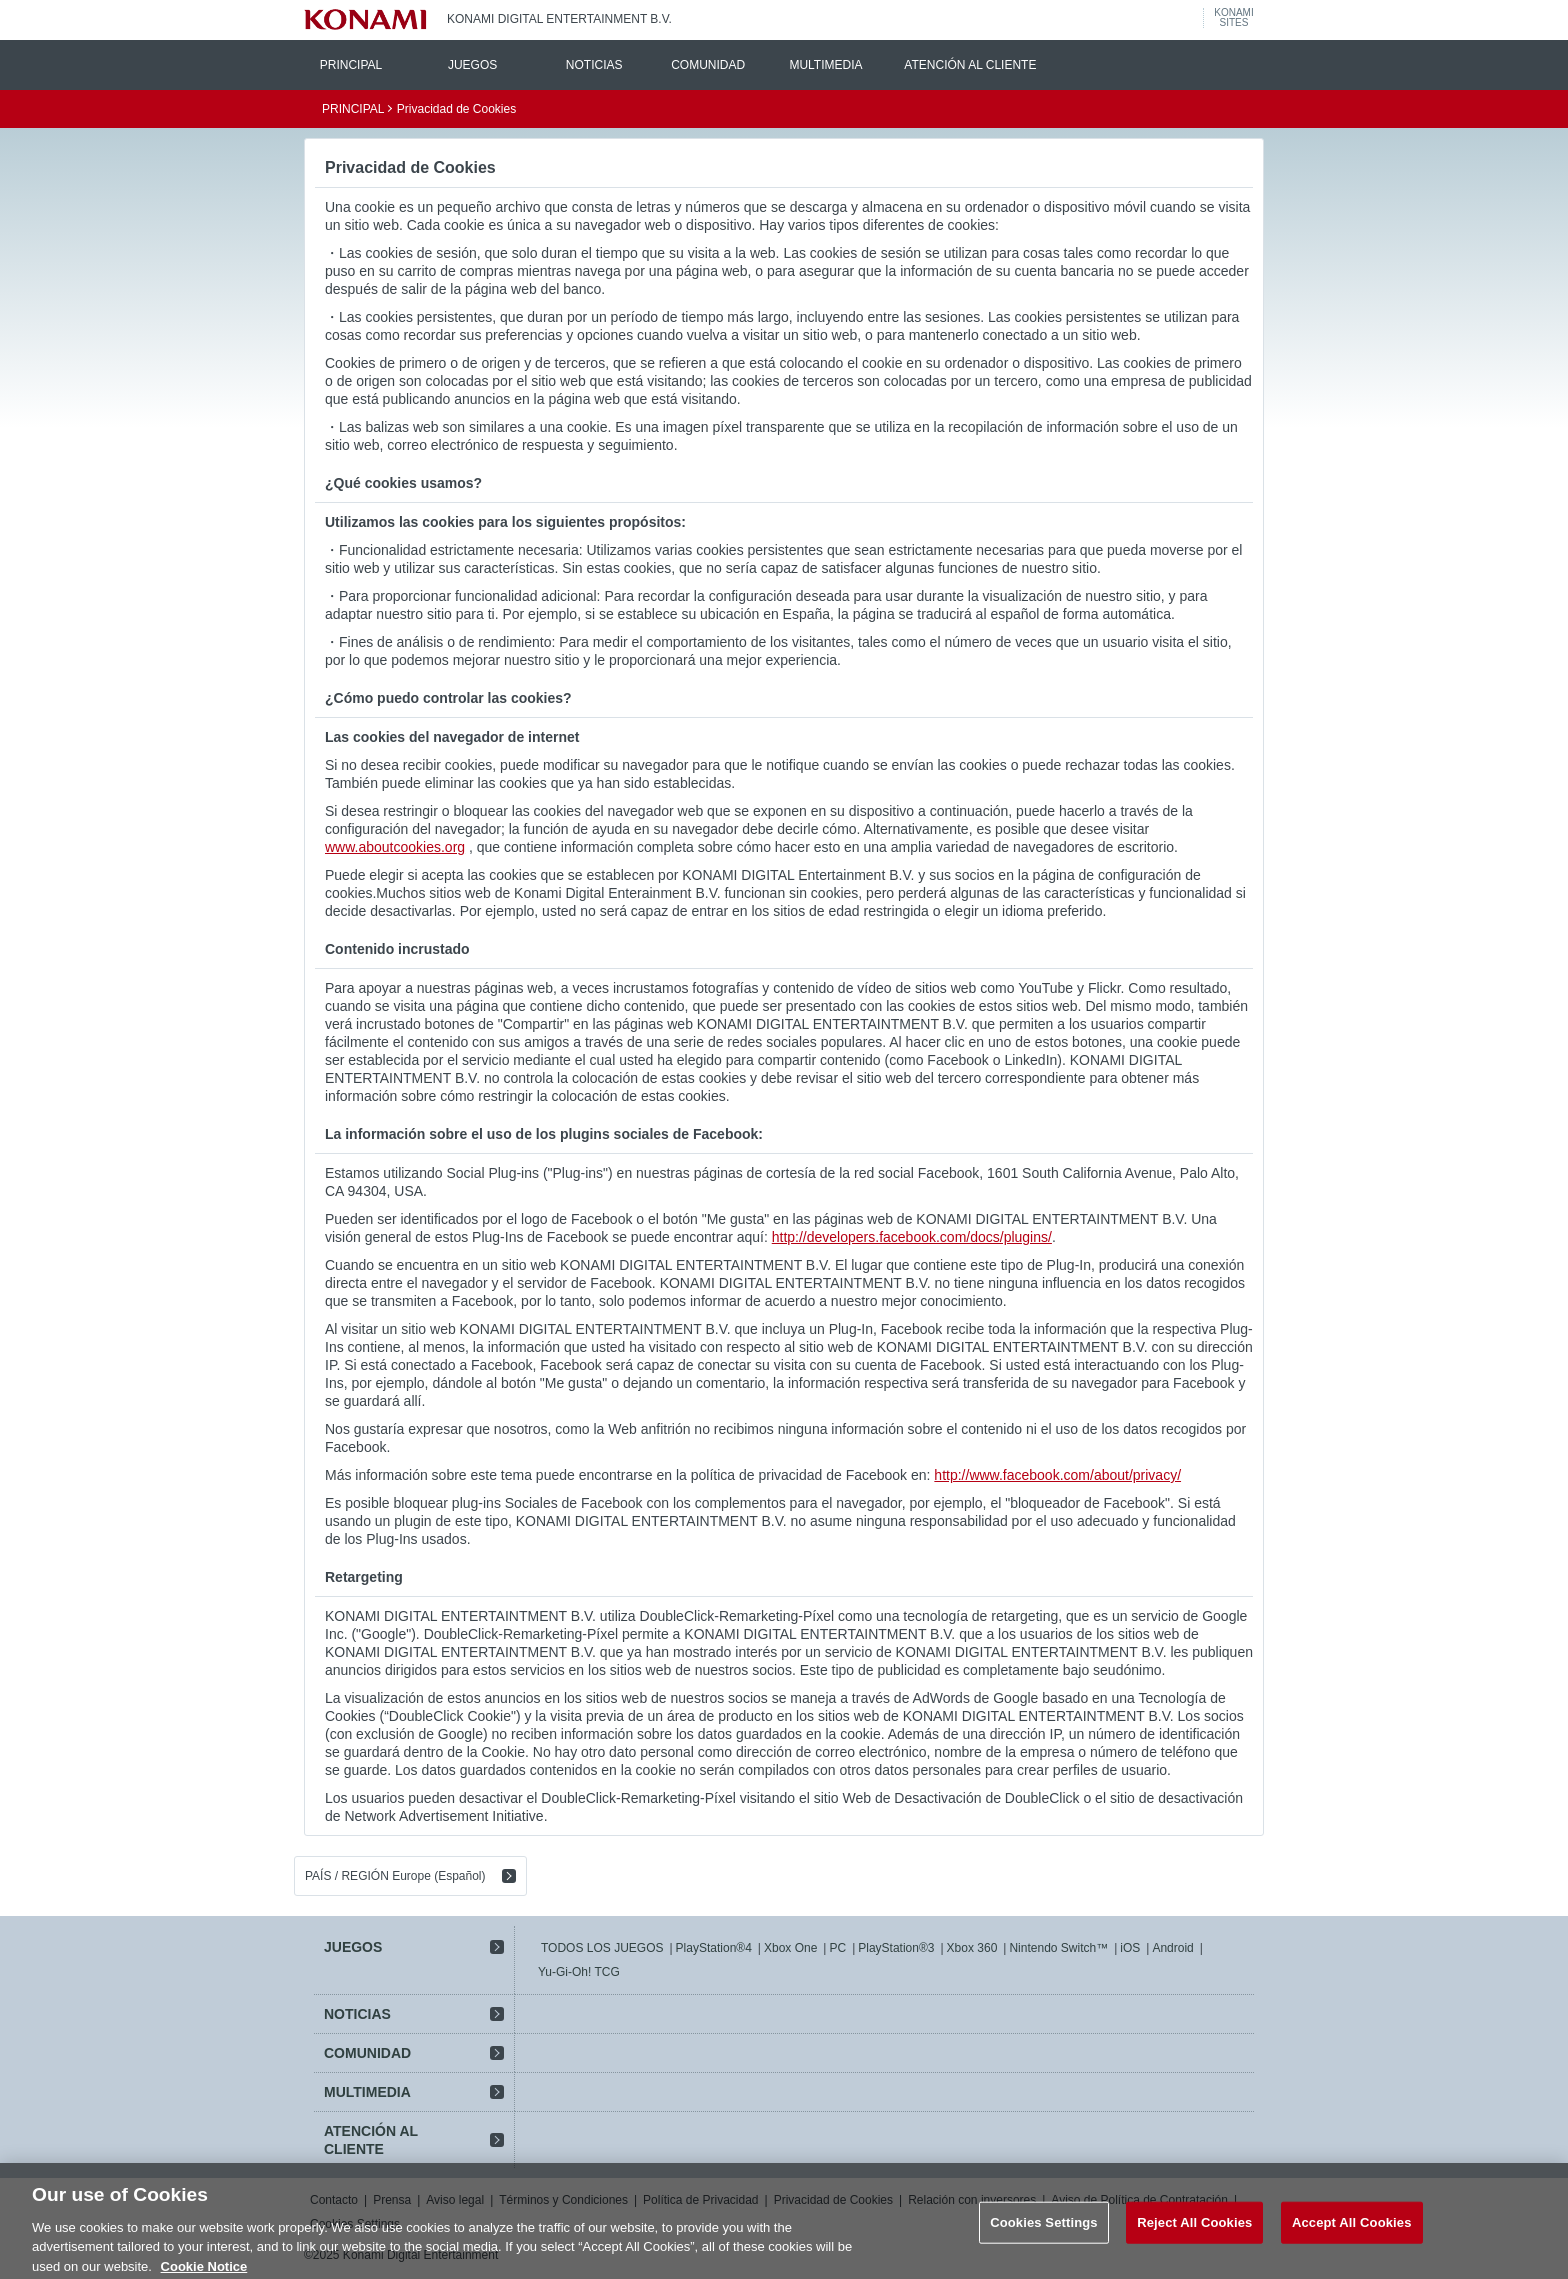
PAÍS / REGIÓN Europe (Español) (395, 1876)
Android (1172, 1948)
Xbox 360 (972, 1948)
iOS (1130, 1948)
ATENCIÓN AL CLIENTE (970, 65)
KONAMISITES (1233, 18)
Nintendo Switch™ (1058, 1948)
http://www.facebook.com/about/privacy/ (1057, 1475)
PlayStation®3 (896, 1948)
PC (837, 1948)
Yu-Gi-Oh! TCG (579, 1972)
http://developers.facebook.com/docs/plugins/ (912, 1237)
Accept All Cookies (1352, 2232)
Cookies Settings (1044, 2232)
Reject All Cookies (1194, 2232)
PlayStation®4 (714, 1948)
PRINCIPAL (351, 65)
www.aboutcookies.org (395, 847)
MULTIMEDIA (825, 65)
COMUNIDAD (708, 65)
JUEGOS (472, 65)
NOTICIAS (594, 65)
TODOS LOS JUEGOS (602, 1948)
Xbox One (790, 1948)
